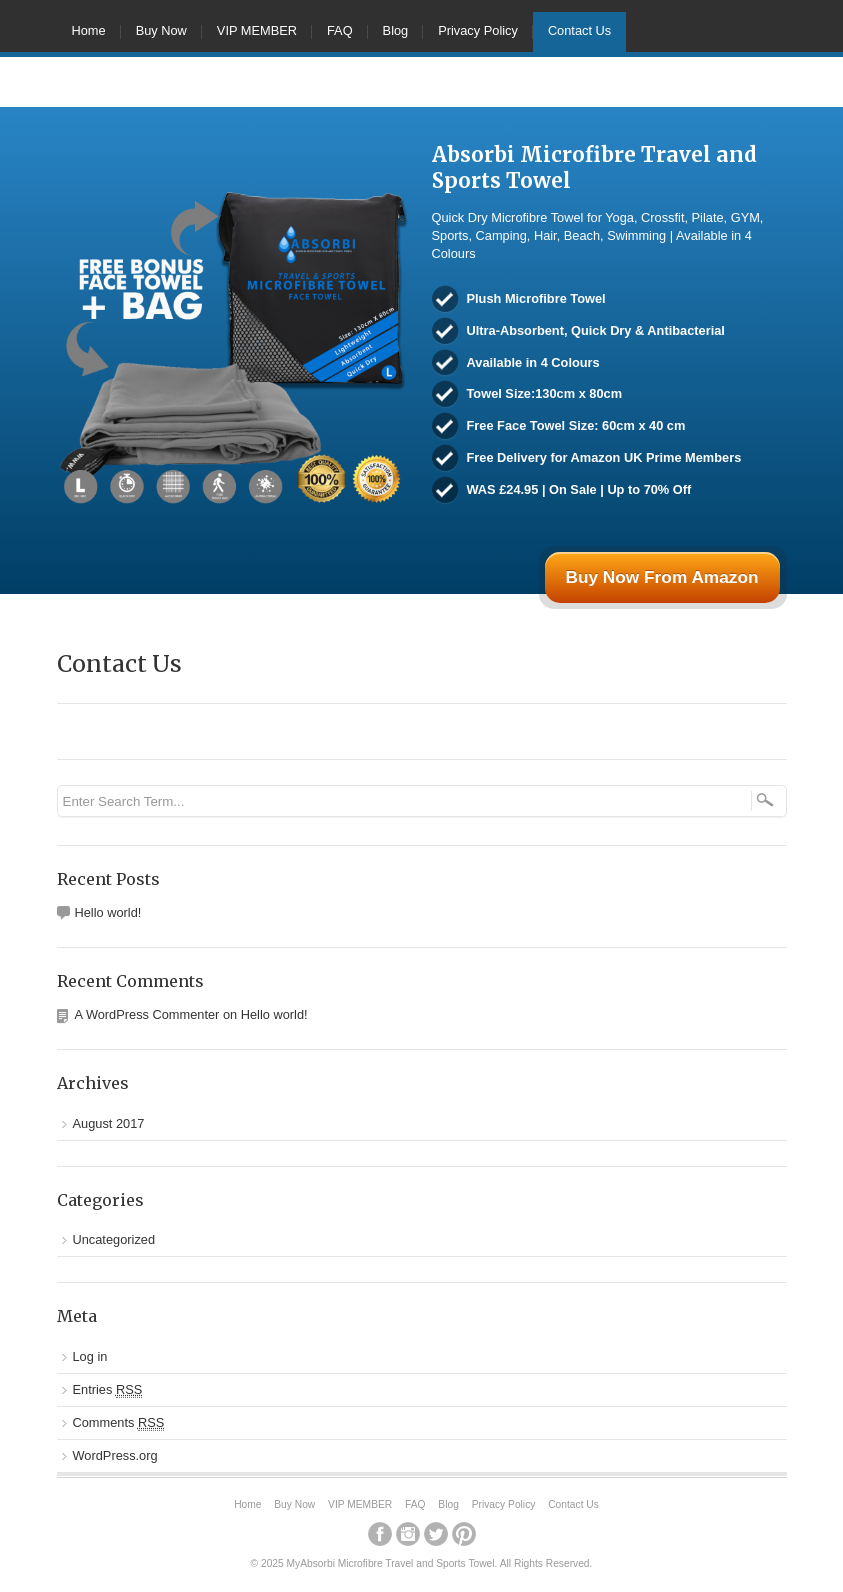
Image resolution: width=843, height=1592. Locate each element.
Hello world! (108, 912)
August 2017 (109, 1123)
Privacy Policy (478, 30)
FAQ (340, 30)
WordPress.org (115, 1455)
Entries (108, 1390)
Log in (90, 1356)
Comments (119, 1423)
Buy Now (161, 30)
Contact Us (579, 30)
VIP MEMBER (257, 30)
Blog (396, 30)
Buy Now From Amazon (661, 577)
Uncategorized (114, 1239)
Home (89, 30)
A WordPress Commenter (147, 1014)
